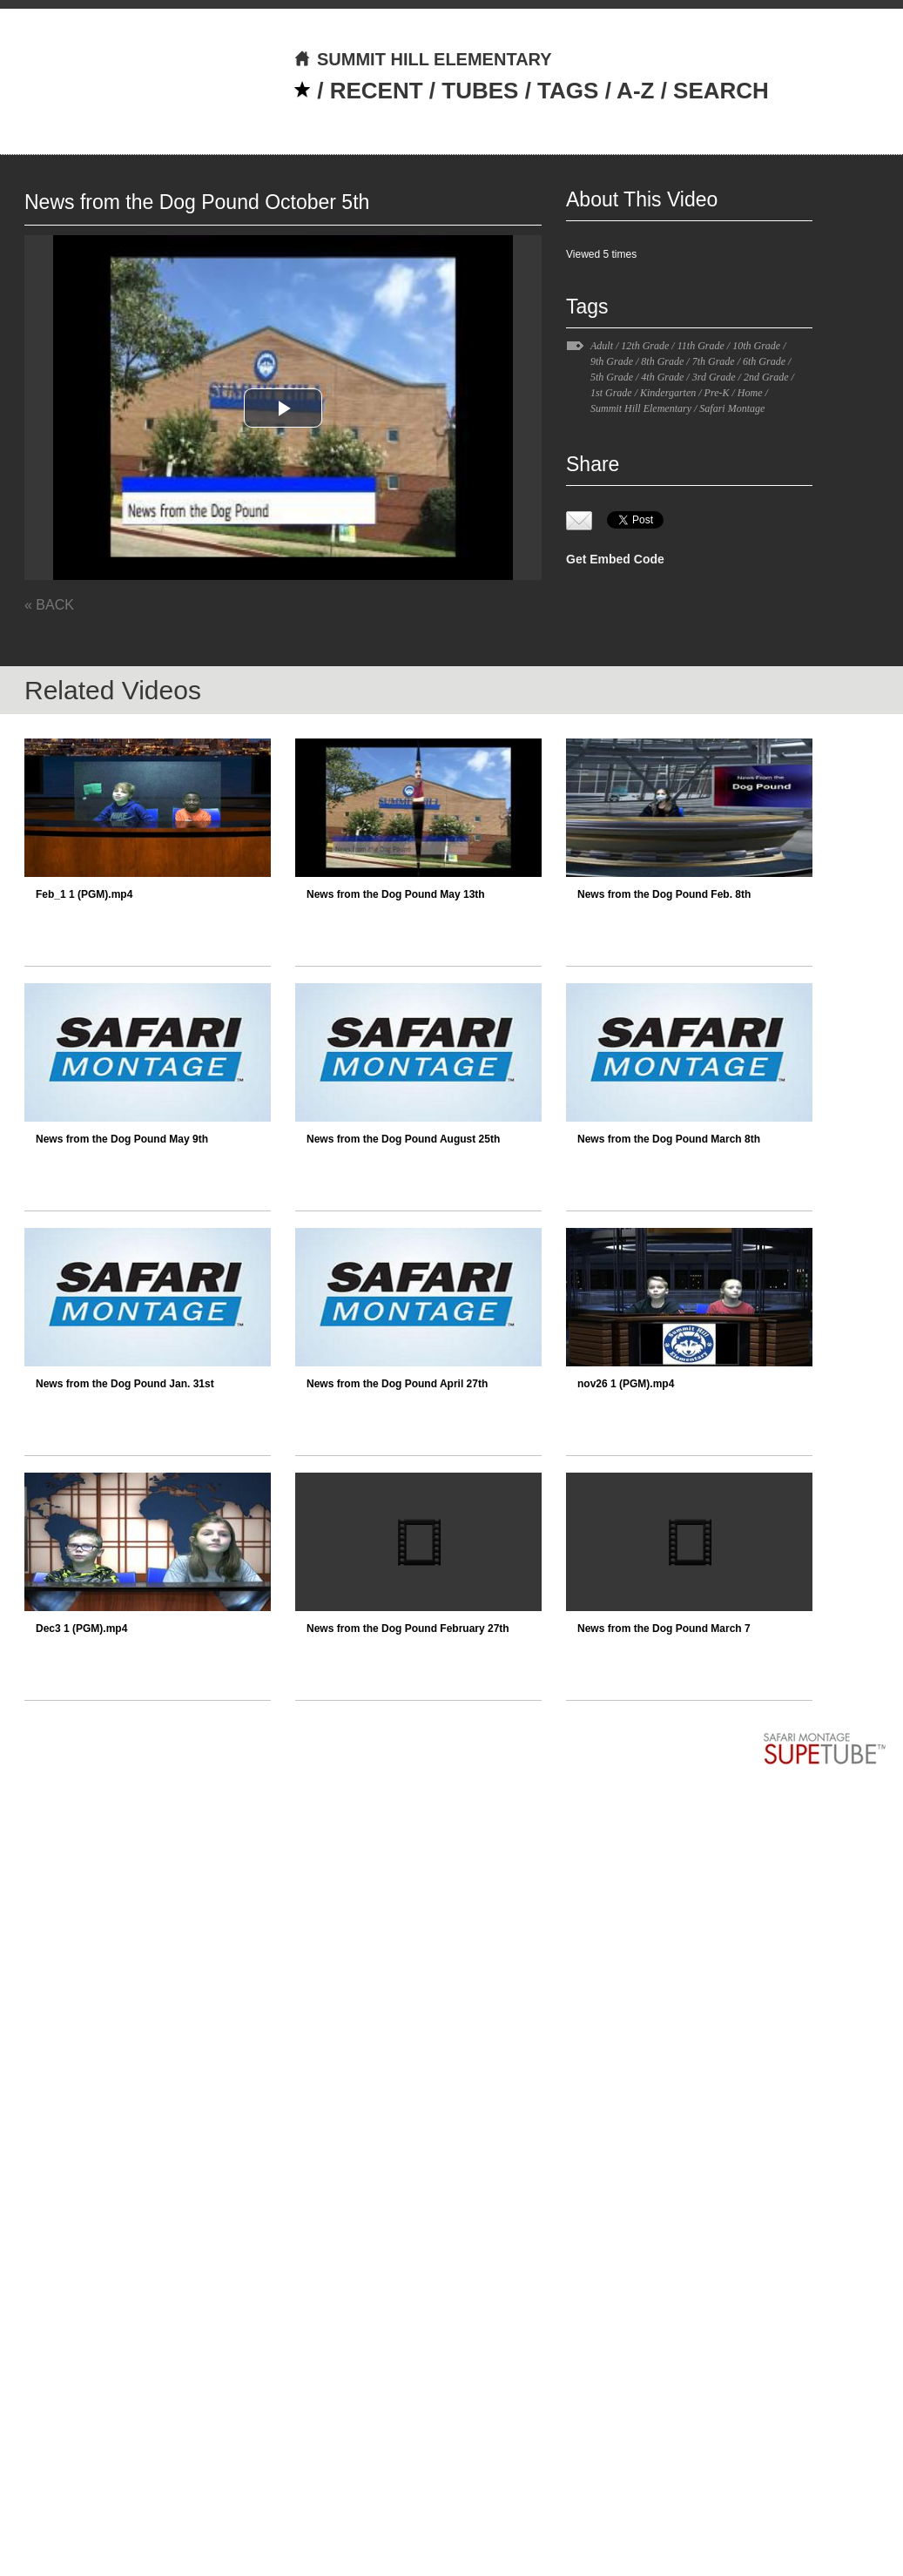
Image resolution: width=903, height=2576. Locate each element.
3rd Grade (714, 377)
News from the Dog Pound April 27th (397, 1384)
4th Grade (662, 377)
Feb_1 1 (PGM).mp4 (84, 894)
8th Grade (662, 361)
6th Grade (764, 361)
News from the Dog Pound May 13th (396, 894)
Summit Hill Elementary (640, 408)
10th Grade (756, 346)
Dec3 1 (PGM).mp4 (81, 1628)
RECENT (376, 91)
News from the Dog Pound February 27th (408, 1628)
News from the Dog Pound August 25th (403, 1139)
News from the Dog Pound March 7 (664, 1628)
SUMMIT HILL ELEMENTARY (422, 59)
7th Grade (713, 361)
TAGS (567, 91)
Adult (601, 346)
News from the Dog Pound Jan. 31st (125, 1384)
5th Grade (611, 377)
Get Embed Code (615, 559)
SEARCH (721, 91)
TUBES (479, 91)
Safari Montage (732, 408)
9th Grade (611, 361)
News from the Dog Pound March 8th (668, 1139)
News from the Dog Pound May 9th (122, 1139)
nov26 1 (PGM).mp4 (625, 1384)
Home (750, 393)
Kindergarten (668, 393)
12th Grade (645, 346)
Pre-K (717, 393)
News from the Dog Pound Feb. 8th (664, 894)
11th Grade (700, 346)
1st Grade (611, 393)
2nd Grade (766, 377)
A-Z (635, 91)
